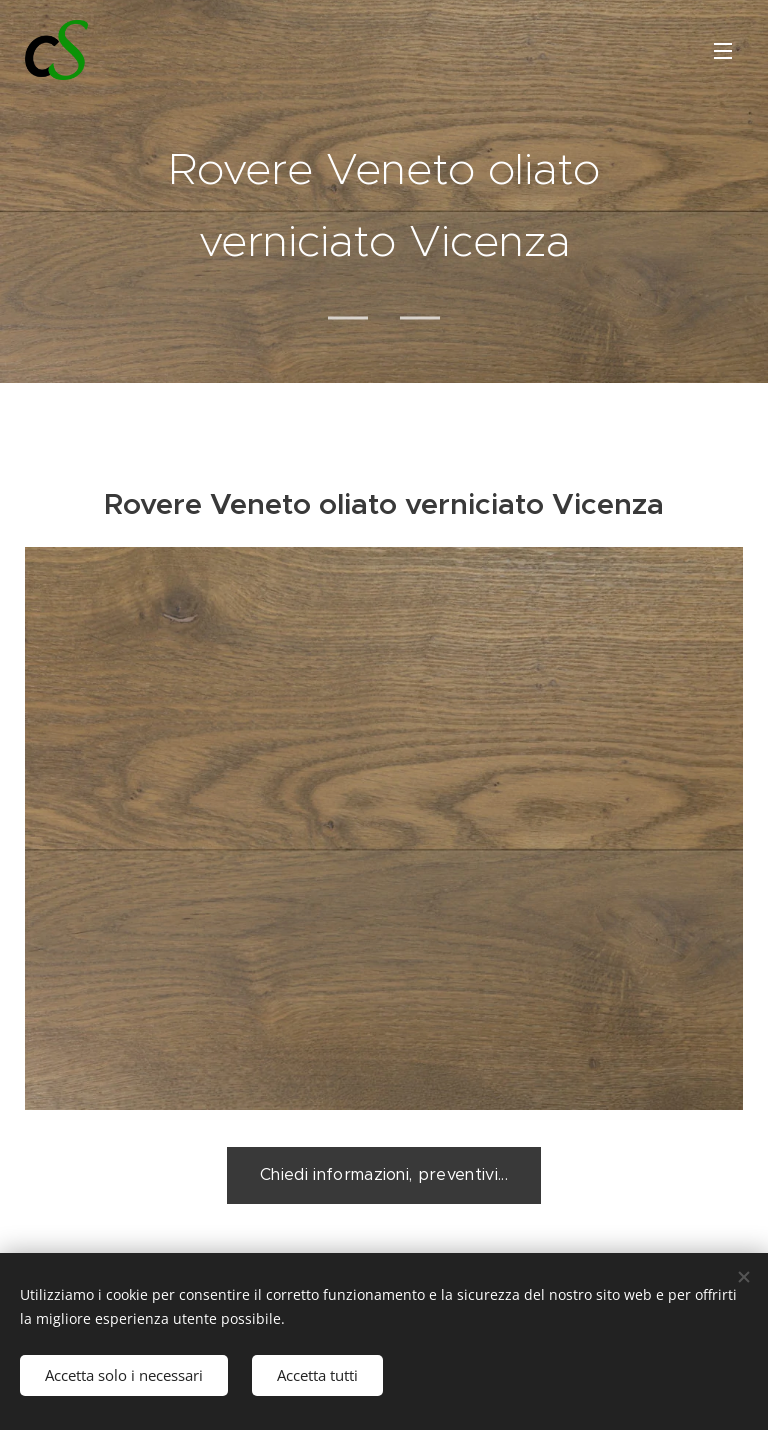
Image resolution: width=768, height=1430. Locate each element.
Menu (723, 51)
